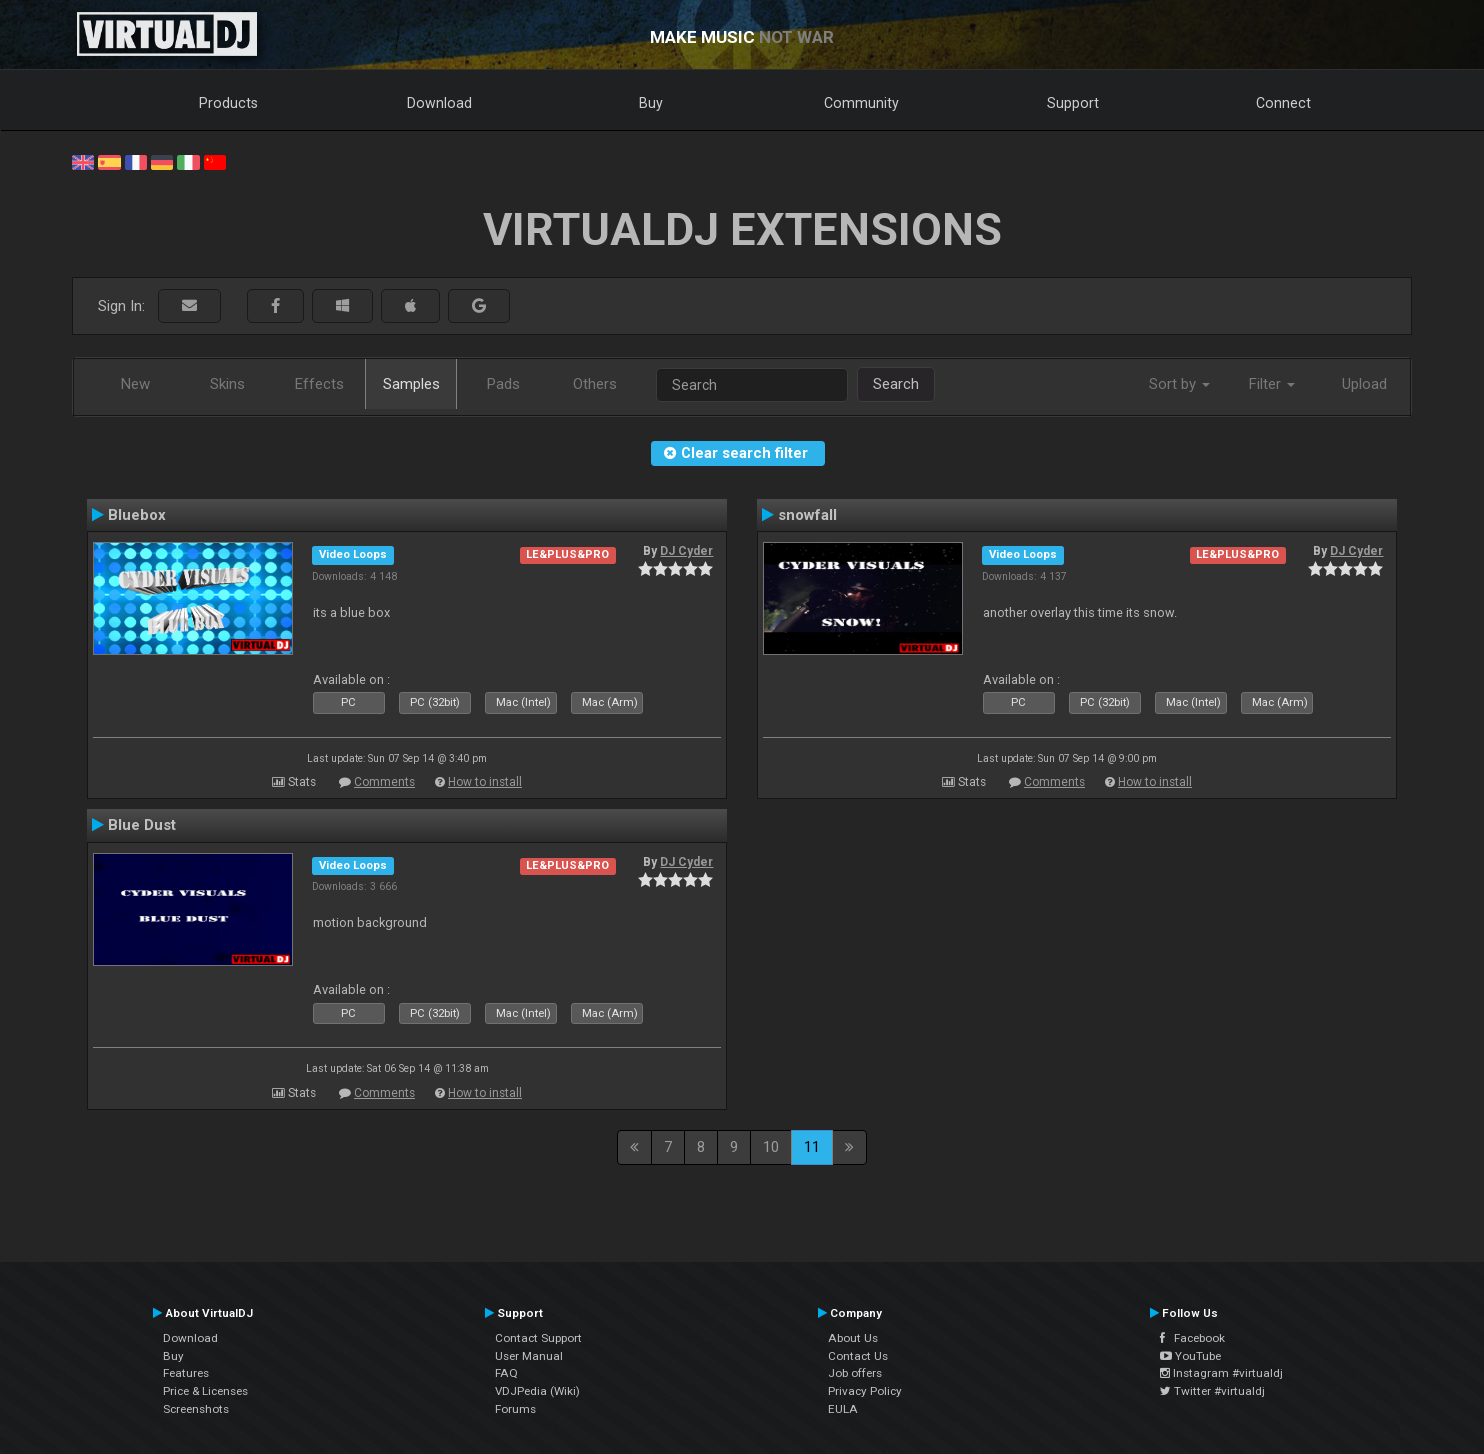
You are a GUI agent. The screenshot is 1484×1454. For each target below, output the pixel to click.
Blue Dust (142, 825)
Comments (384, 782)
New (135, 384)
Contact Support (538, 1338)
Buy (651, 103)
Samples (411, 384)
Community (861, 103)
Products (228, 103)
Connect (1283, 103)
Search (896, 384)
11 (812, 1147)
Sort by (1179, 384)
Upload (1364, 384)
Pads (503, 384)
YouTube (1190, 1356)
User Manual (529, 1356)
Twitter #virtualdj (1212, 1391)
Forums (515, 1409)
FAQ (506, 1373)
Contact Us (858, 1356)
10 (771, 1147)
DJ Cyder (686, 551)
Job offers (855, 1373)
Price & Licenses (205, 1391)
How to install (485, 782)
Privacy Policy (865, 1391)
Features (186, 1373)
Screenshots (196, 1409)
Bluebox (137, 515)
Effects (319, 384)
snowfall (807, 515)
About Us (853, 1338)
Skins (227, 384)
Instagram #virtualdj (1221, 1373)
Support (1073, 103)
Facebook (1192, 1338)
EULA (843, 1409)
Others (595, 384)
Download (439, 103)
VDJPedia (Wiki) (537, 1391)
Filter (1272, 384)
